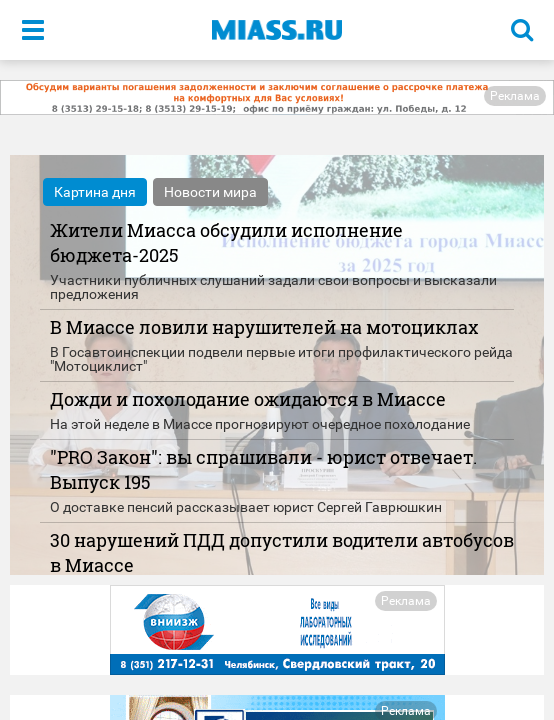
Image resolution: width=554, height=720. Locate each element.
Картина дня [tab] (95, 192)
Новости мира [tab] (210, 192)
